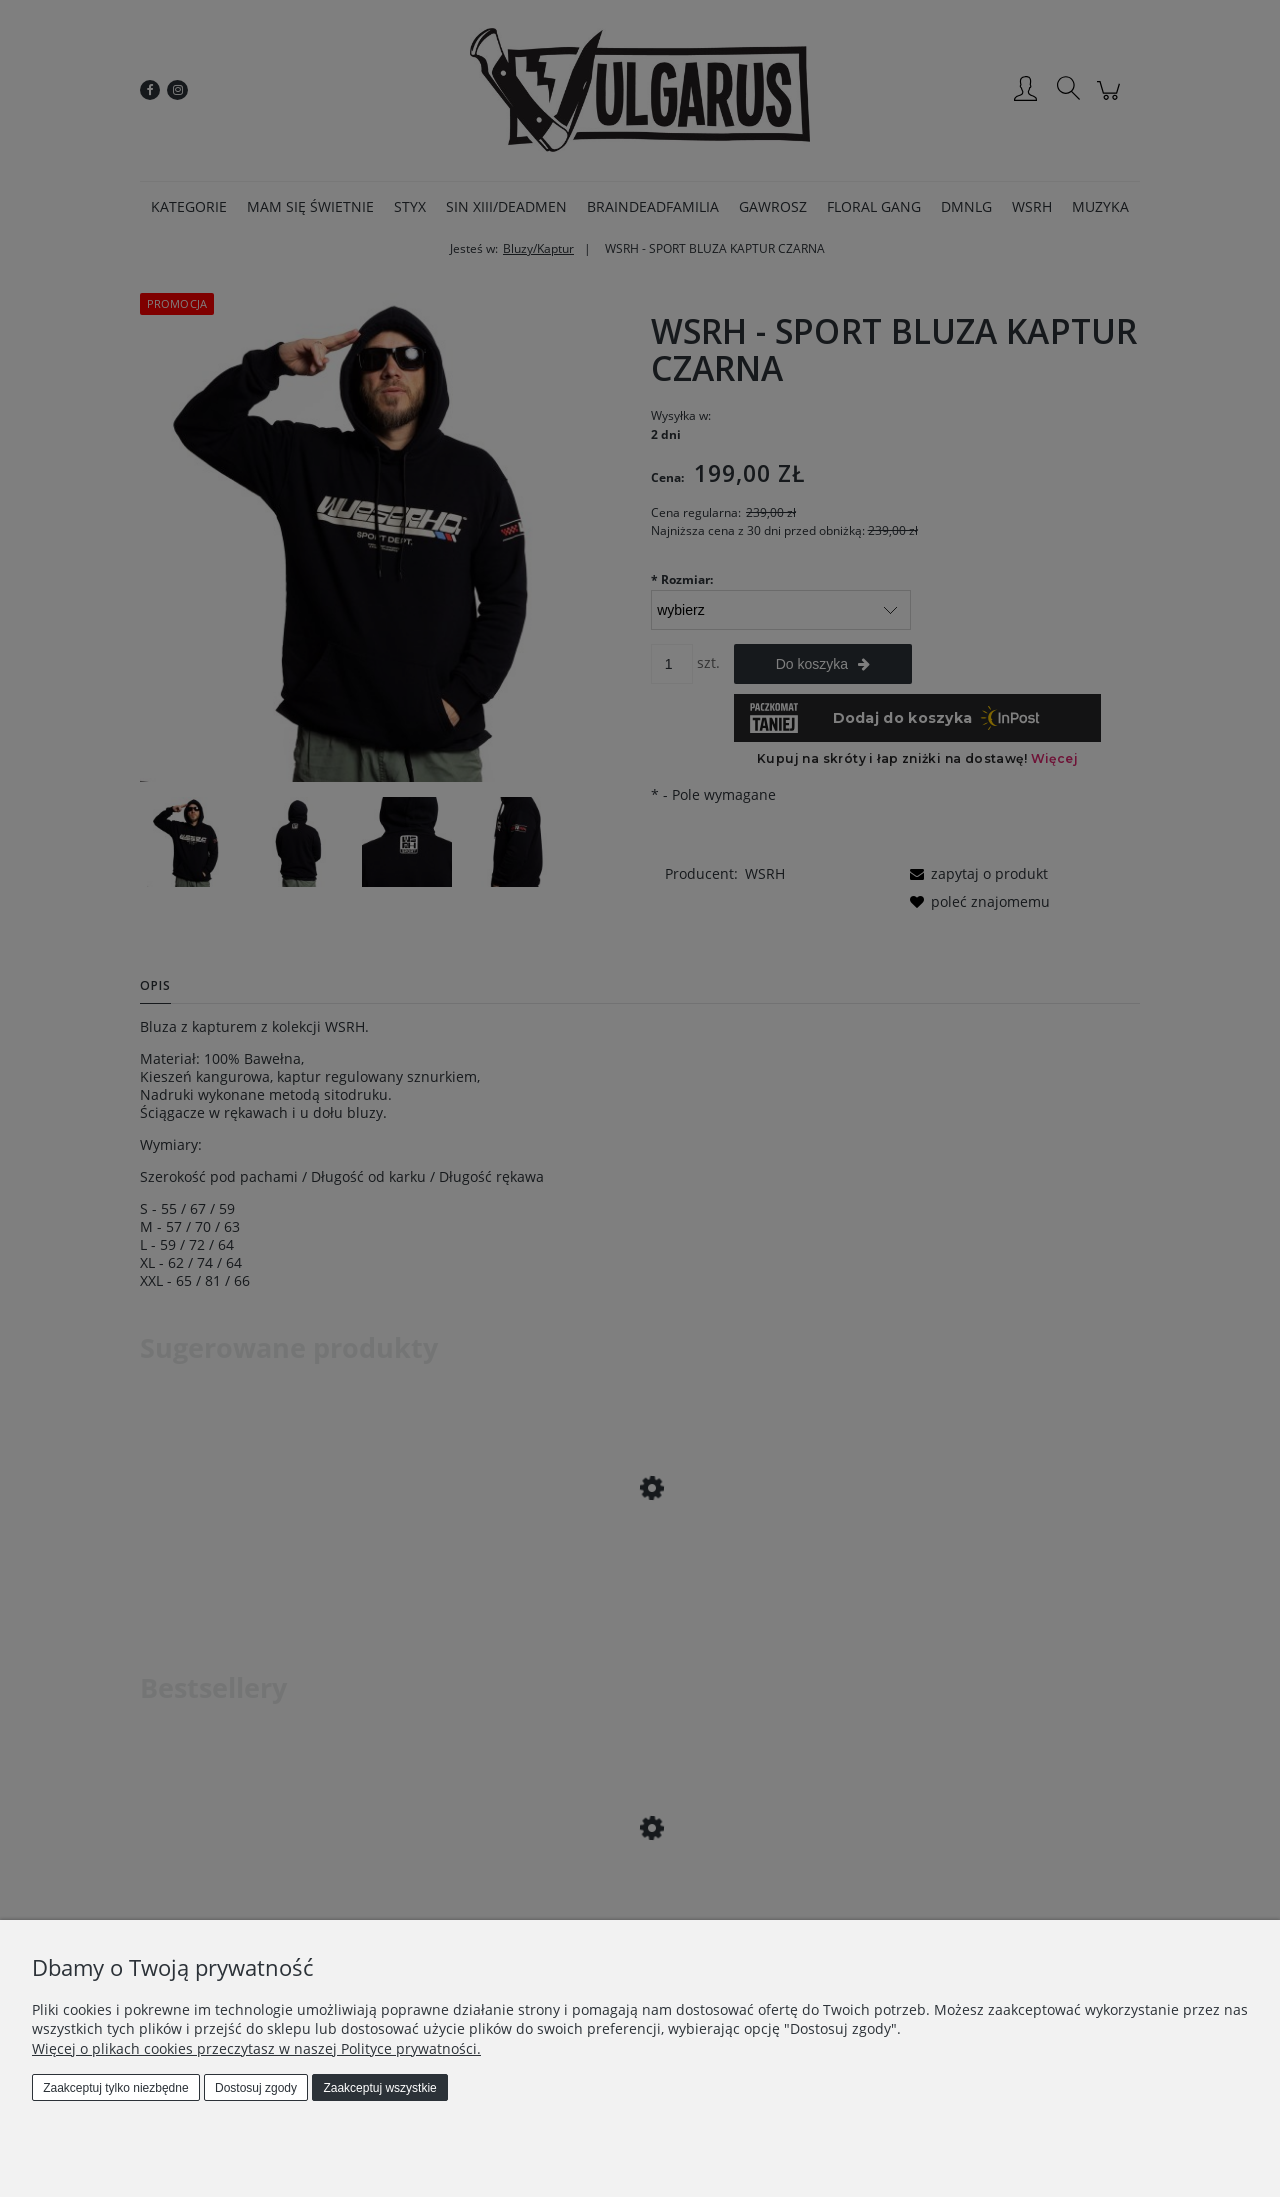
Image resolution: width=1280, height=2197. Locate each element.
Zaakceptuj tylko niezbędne (115, 2088)
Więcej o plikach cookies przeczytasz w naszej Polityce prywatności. (256, 2048)
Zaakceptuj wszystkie (379, 2088)
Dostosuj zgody (256, 2088)
